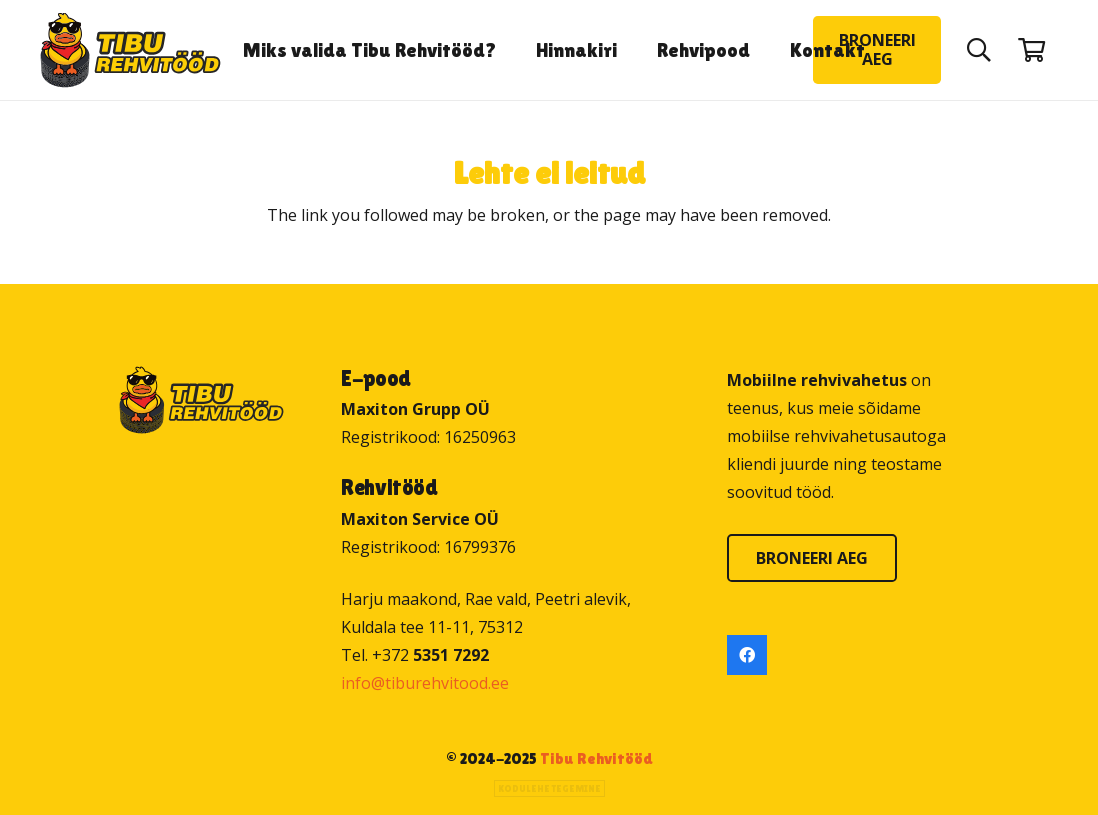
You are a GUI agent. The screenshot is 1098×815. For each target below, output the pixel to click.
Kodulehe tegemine (549, 788)
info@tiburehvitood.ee (425, 683)
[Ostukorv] (1031, 50)
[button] (978, 50)
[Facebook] (747, 655)
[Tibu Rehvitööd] (130, 50)
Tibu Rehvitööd (596, 758)
